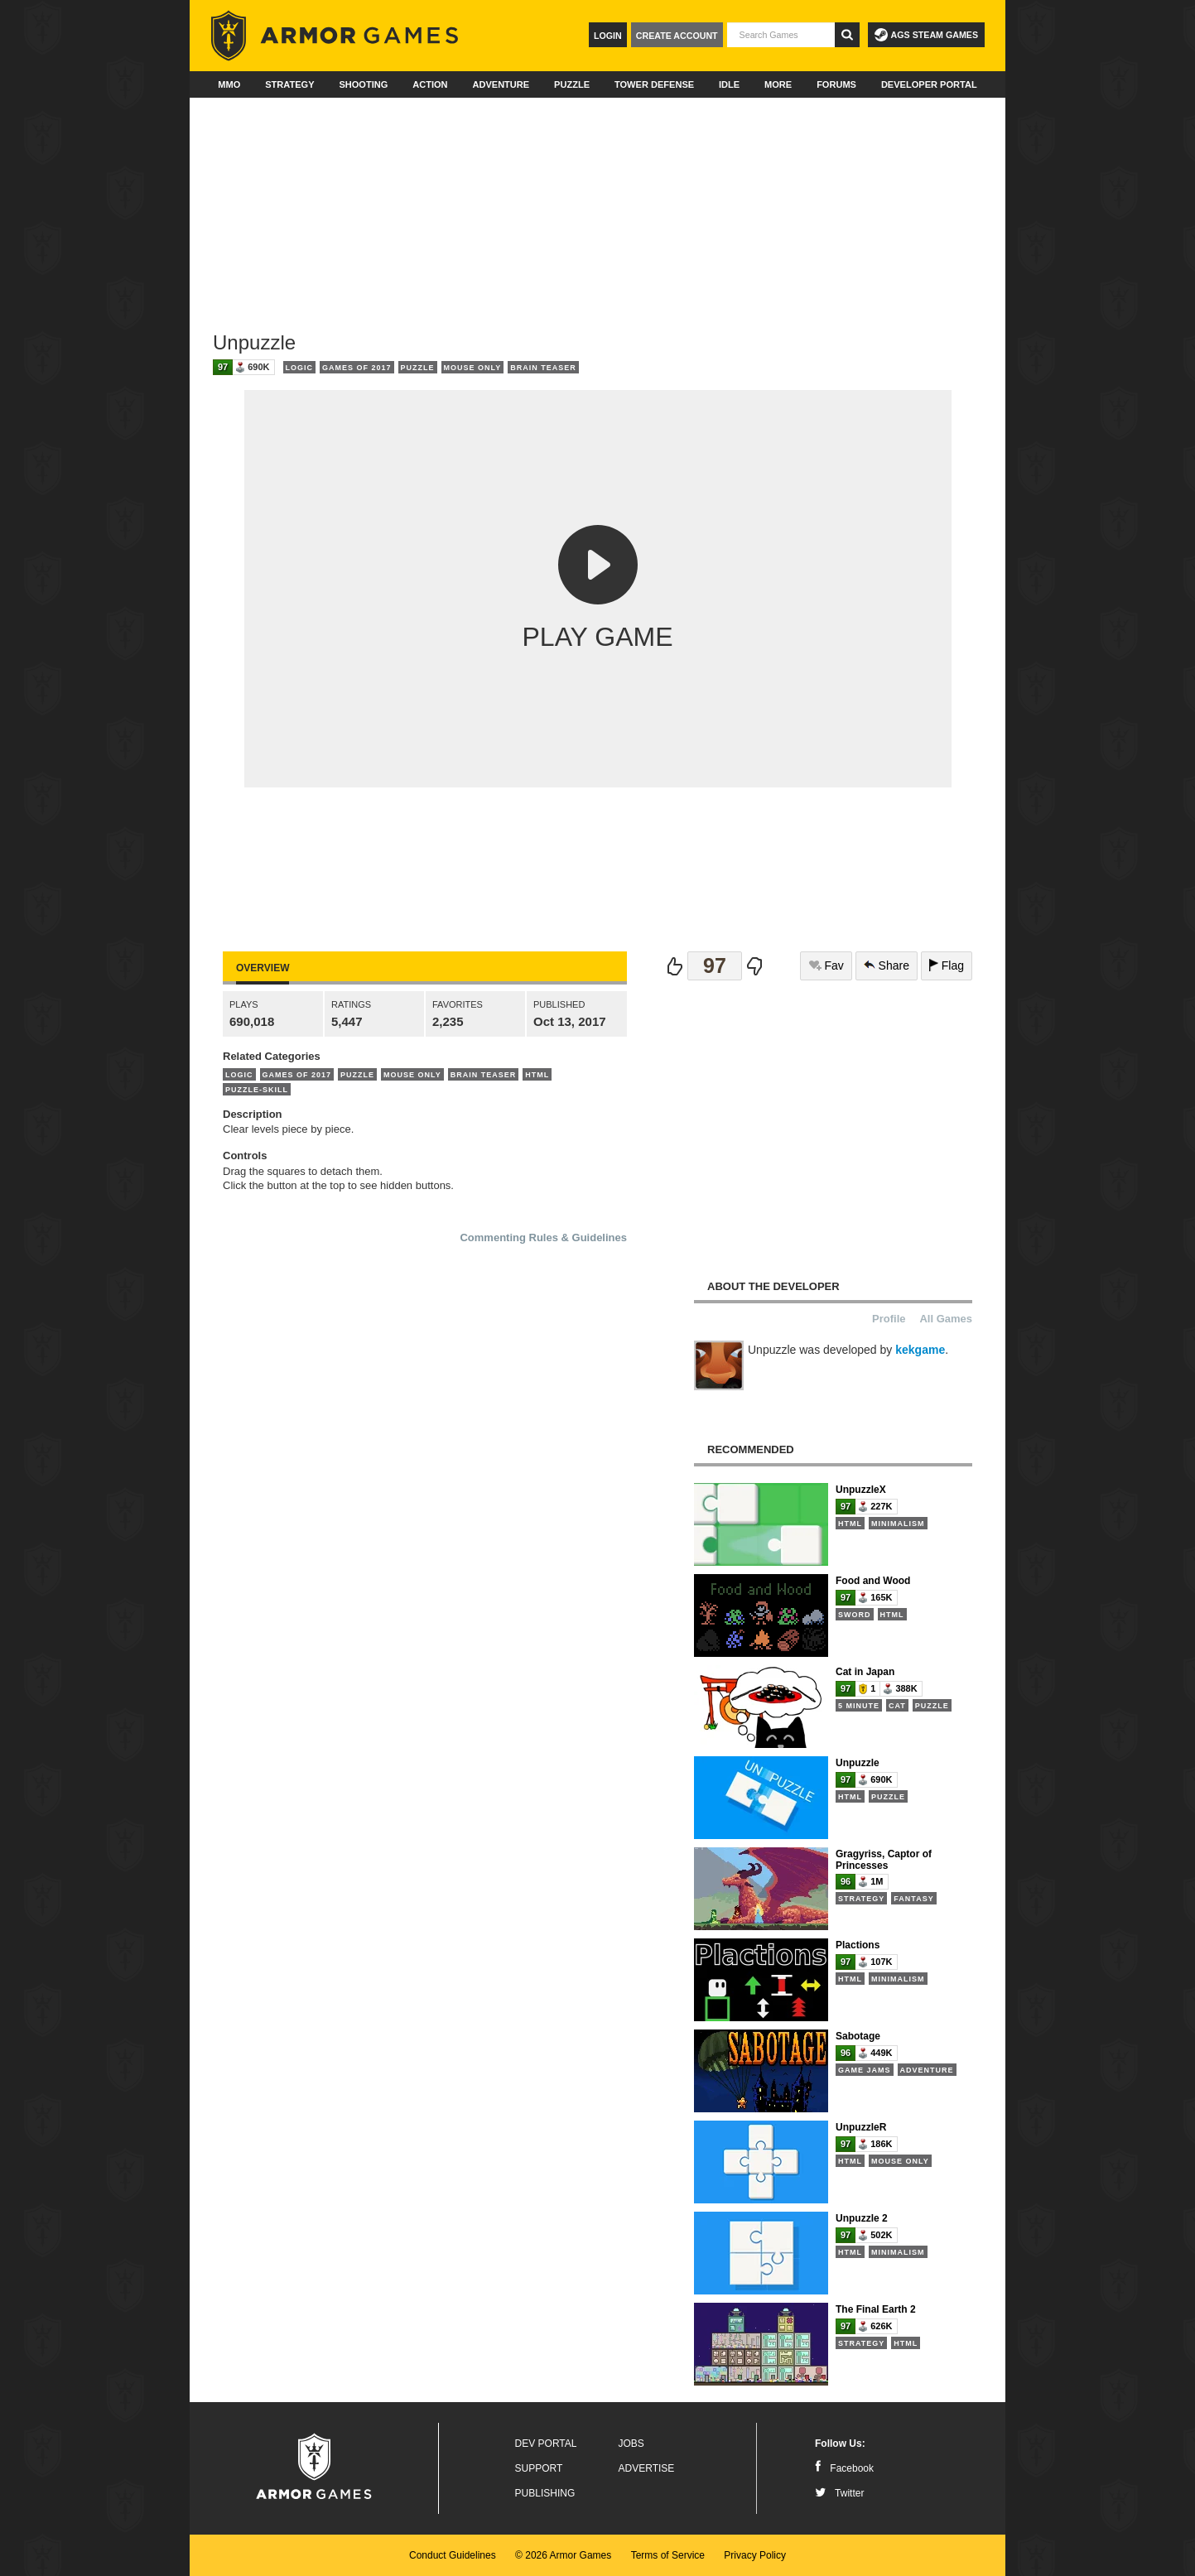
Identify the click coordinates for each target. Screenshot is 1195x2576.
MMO (229, 84)
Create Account (677, 36)
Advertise (647, 2468)
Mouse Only (473, 368)
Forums (836, 84)
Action (429, 84)
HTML (537, 1075)
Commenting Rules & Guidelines (543, 1237)
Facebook (844, 2468)
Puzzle (572, 84)
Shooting (363, 84)
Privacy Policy (755, 2555)
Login (608, 36)
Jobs (631, 2443)
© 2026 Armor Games (563, 2555)
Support (539, 2468)
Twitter (839, 2493)
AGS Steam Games (926, 34)
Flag (946, 965)
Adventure (500, 84)
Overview (262, 968)
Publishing (545, 2493)
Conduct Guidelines (452, 2555)
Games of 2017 (357, 368)
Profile (888, 1318)
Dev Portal (546, 2443)
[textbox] (781, 34)
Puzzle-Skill (256, 1090)
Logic (300, 368)
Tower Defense (654, 84)
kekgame (920, 1349)
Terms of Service (668, 2555)
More (778, 84)
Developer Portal (929, 84)
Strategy (289, 84)
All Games (945, 1318)
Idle (729, 84)
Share (886, 965)
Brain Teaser (543, 368)
